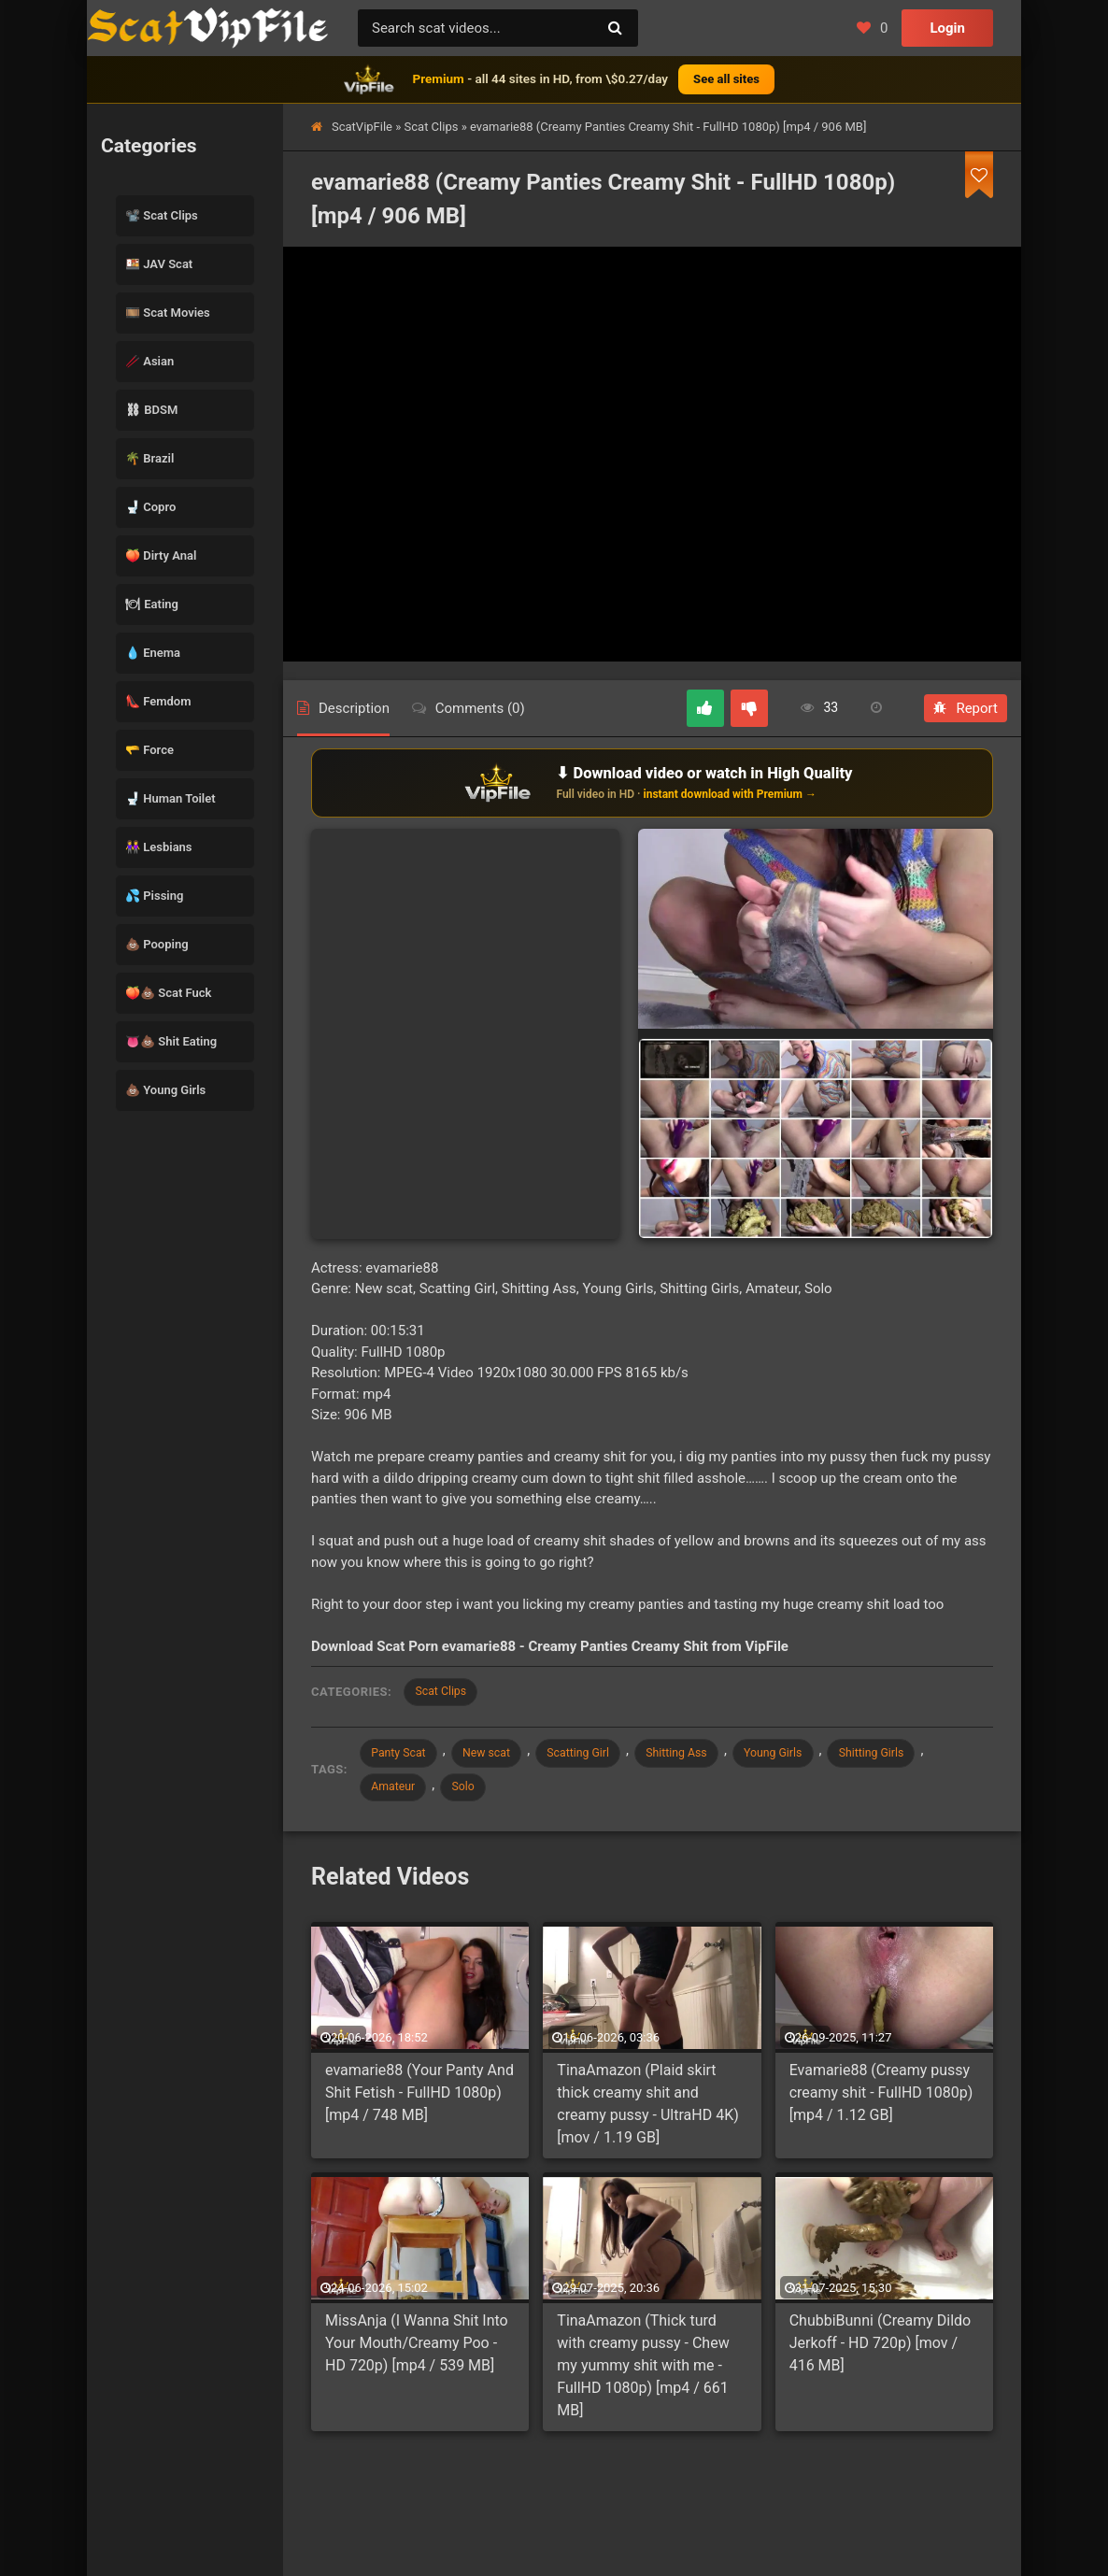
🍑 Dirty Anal (160, 555)
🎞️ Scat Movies (167, 313)
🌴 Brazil (149, 458)
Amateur (397, 1793)
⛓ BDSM (151, 410)
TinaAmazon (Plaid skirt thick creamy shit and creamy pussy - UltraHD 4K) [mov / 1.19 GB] (647, 2111)
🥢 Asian (149, 361)
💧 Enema (152, 653)
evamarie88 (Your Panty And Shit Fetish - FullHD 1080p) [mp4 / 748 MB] (419, 2100)
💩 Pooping (157, 944)
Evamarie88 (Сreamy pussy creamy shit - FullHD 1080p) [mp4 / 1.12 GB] (881, 2100)
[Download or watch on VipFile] (652, 783)
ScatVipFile (362, 127)
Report (965, 708)
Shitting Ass (706, 1756)
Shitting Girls (919, 1756)
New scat (499, 1756)
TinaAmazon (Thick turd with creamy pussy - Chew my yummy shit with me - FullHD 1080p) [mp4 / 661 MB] (643, 2373)
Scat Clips (432, 127)
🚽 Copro (150, 507)
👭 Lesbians (158, 847)
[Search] (614, 28)
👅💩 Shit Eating (171, 1041)
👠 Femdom (158, 701)
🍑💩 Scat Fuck (168, 993)
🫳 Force (149, 750)
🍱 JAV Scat (158, 264)
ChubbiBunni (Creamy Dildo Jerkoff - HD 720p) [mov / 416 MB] (880, 2350)
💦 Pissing (154, 896)
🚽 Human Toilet (170, 798)
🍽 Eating (151, 604)
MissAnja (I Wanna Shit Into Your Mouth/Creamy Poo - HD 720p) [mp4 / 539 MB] (416, 2350)
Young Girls (812, 1756)
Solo (474, 1793)
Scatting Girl (599, 1756)
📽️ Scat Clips (161, 215)
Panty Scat (403, 1756)
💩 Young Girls (165, 1090)
